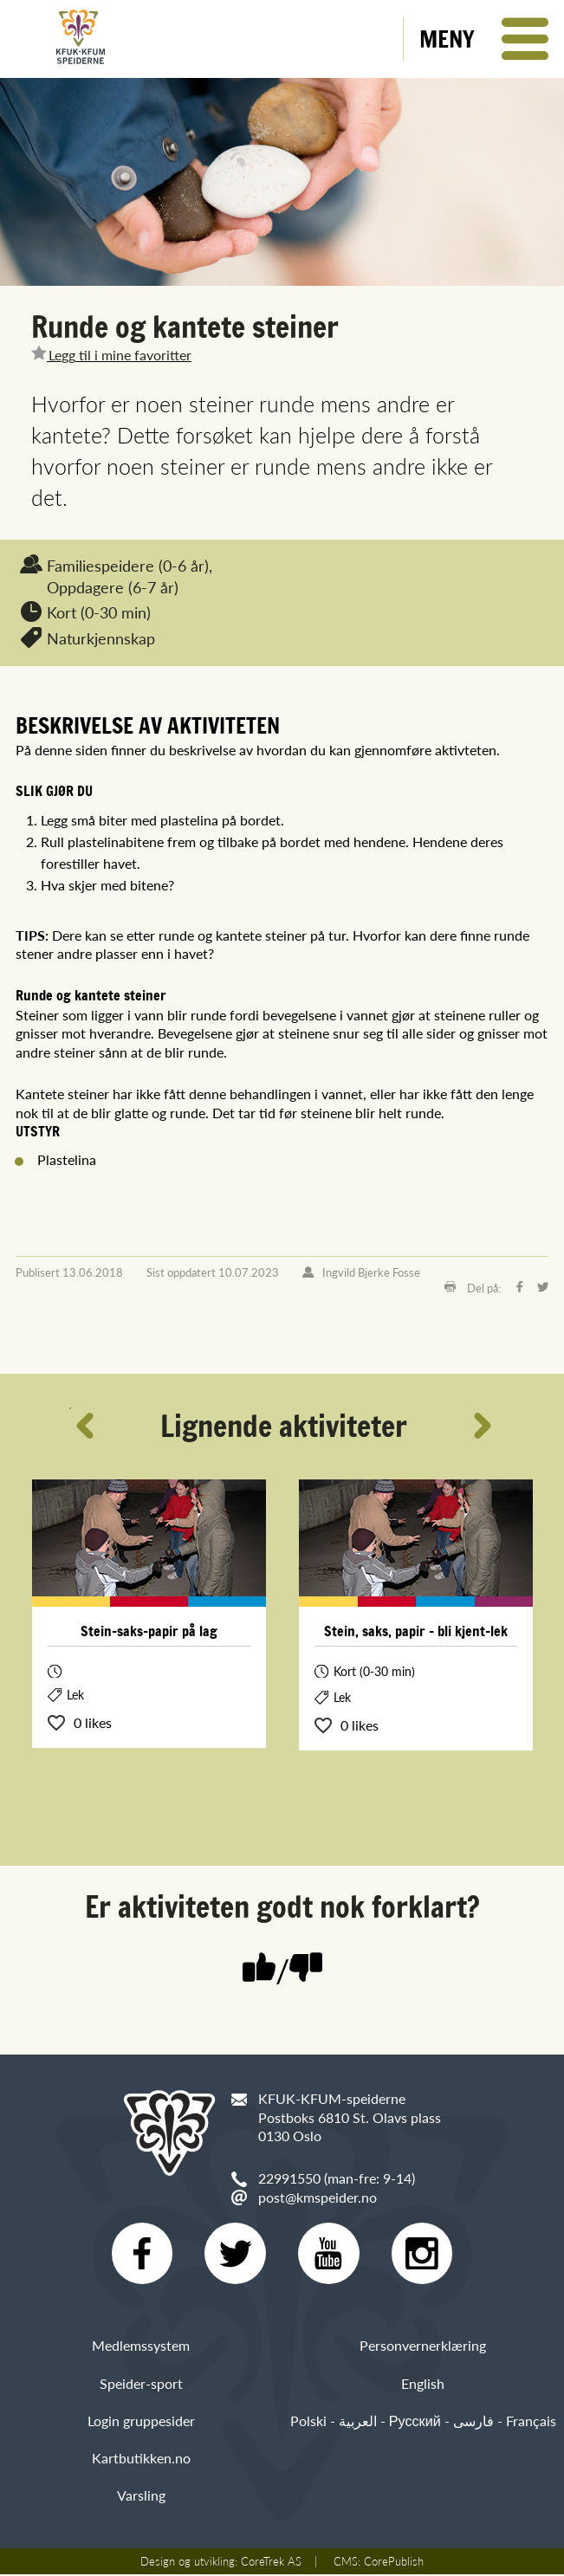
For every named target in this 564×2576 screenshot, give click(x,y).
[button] (484, 39)
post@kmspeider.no (317, 2197)
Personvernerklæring (423, 2347)
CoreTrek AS (271, 2563)
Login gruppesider (141, 2421)
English (422, 2384)
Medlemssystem (141, 2347)
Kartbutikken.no (141, 2459)
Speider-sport (141, 2384)
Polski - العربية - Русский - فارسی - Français (423, 2421)
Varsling (141, 2496)
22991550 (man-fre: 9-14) (336, 2178)
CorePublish (394, 2563)
